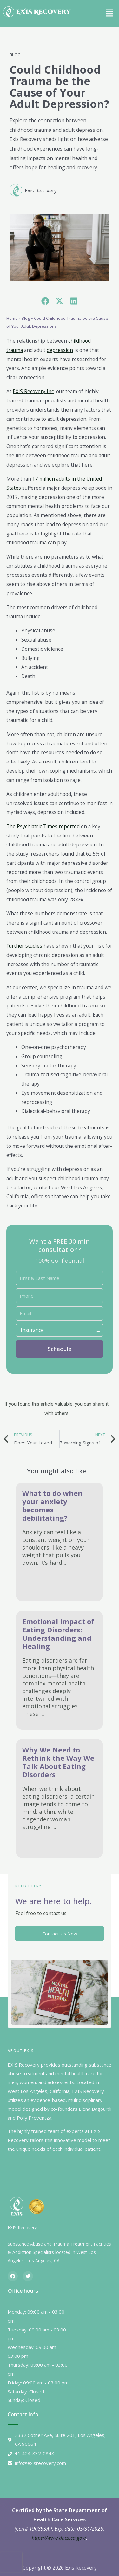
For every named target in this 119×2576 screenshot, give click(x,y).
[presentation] (11, 2562)
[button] (109, 12)
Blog (15, 54)
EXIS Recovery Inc (33, 391)
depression (60, 349)
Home (12, 318)
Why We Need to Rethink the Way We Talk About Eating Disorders (58, 1762)
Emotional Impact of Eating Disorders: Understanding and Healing (58, 1634)
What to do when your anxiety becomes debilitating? (52, 1505)
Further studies (24, 945)
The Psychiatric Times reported (43, 826)
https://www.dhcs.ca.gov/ (59, 2537)
